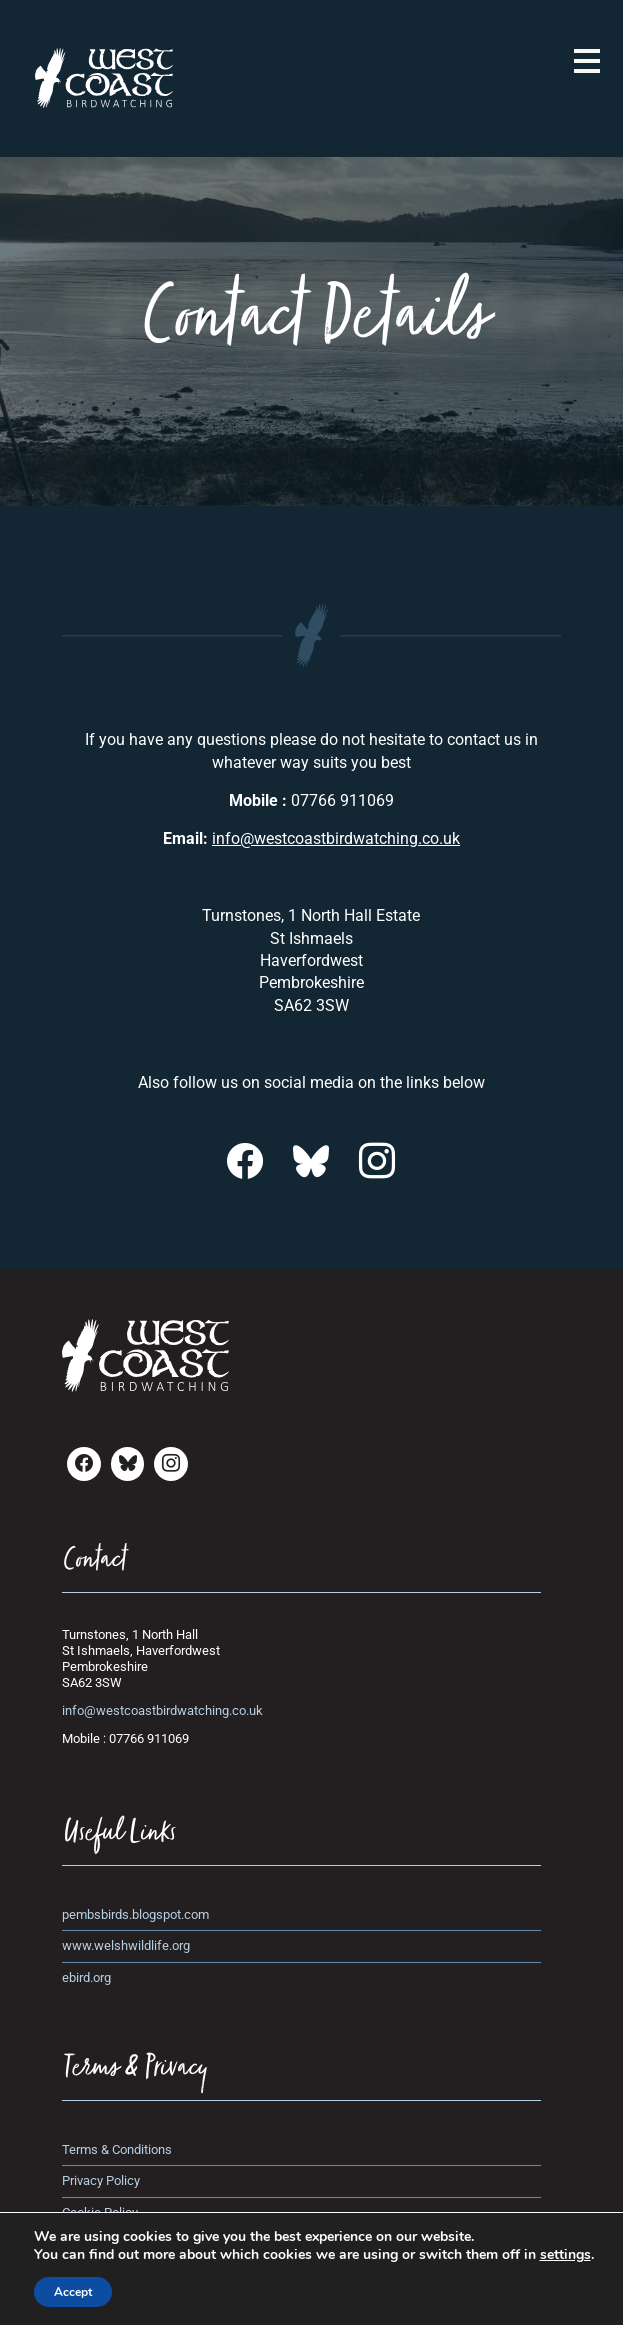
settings (565, 2255)
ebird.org (86, 1977)
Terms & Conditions (117, 2149)
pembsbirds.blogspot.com (135, 1914)
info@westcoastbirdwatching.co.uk (336, 838)
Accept (73, 2292)
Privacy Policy (101, 2180)
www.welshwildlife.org (126, 1945)
